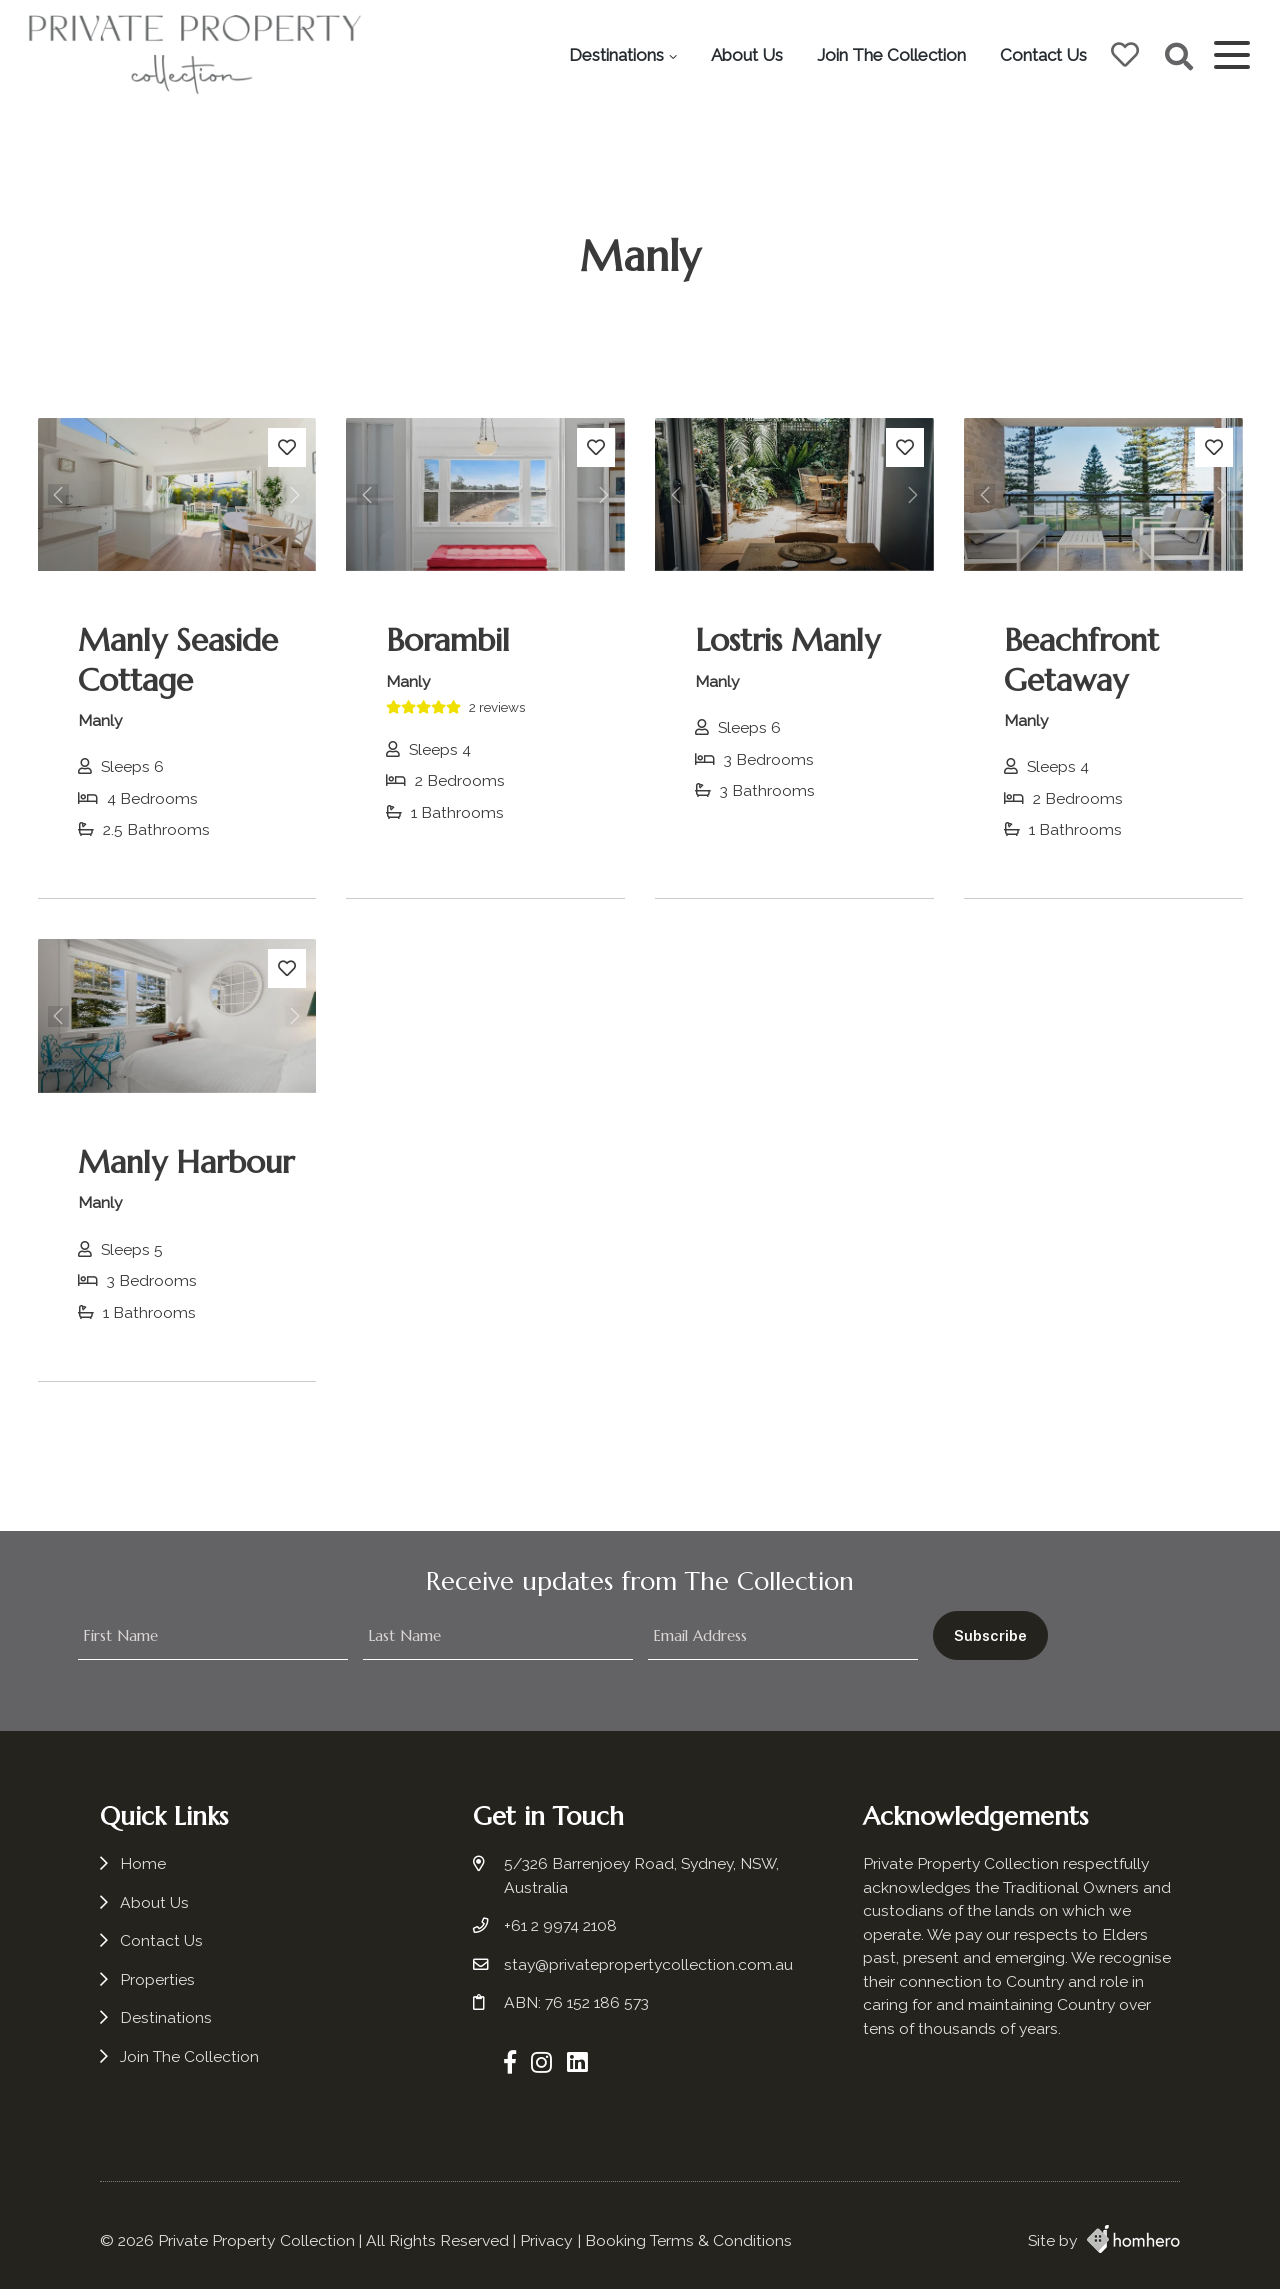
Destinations (614, 55)
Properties (157, 1984)
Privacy (546, 2241)
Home (143, 1868)
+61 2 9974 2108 (562, 1930)
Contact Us (1041, 55)
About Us (745, 55)
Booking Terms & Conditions (688, 2241)
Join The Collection (889, 55)
